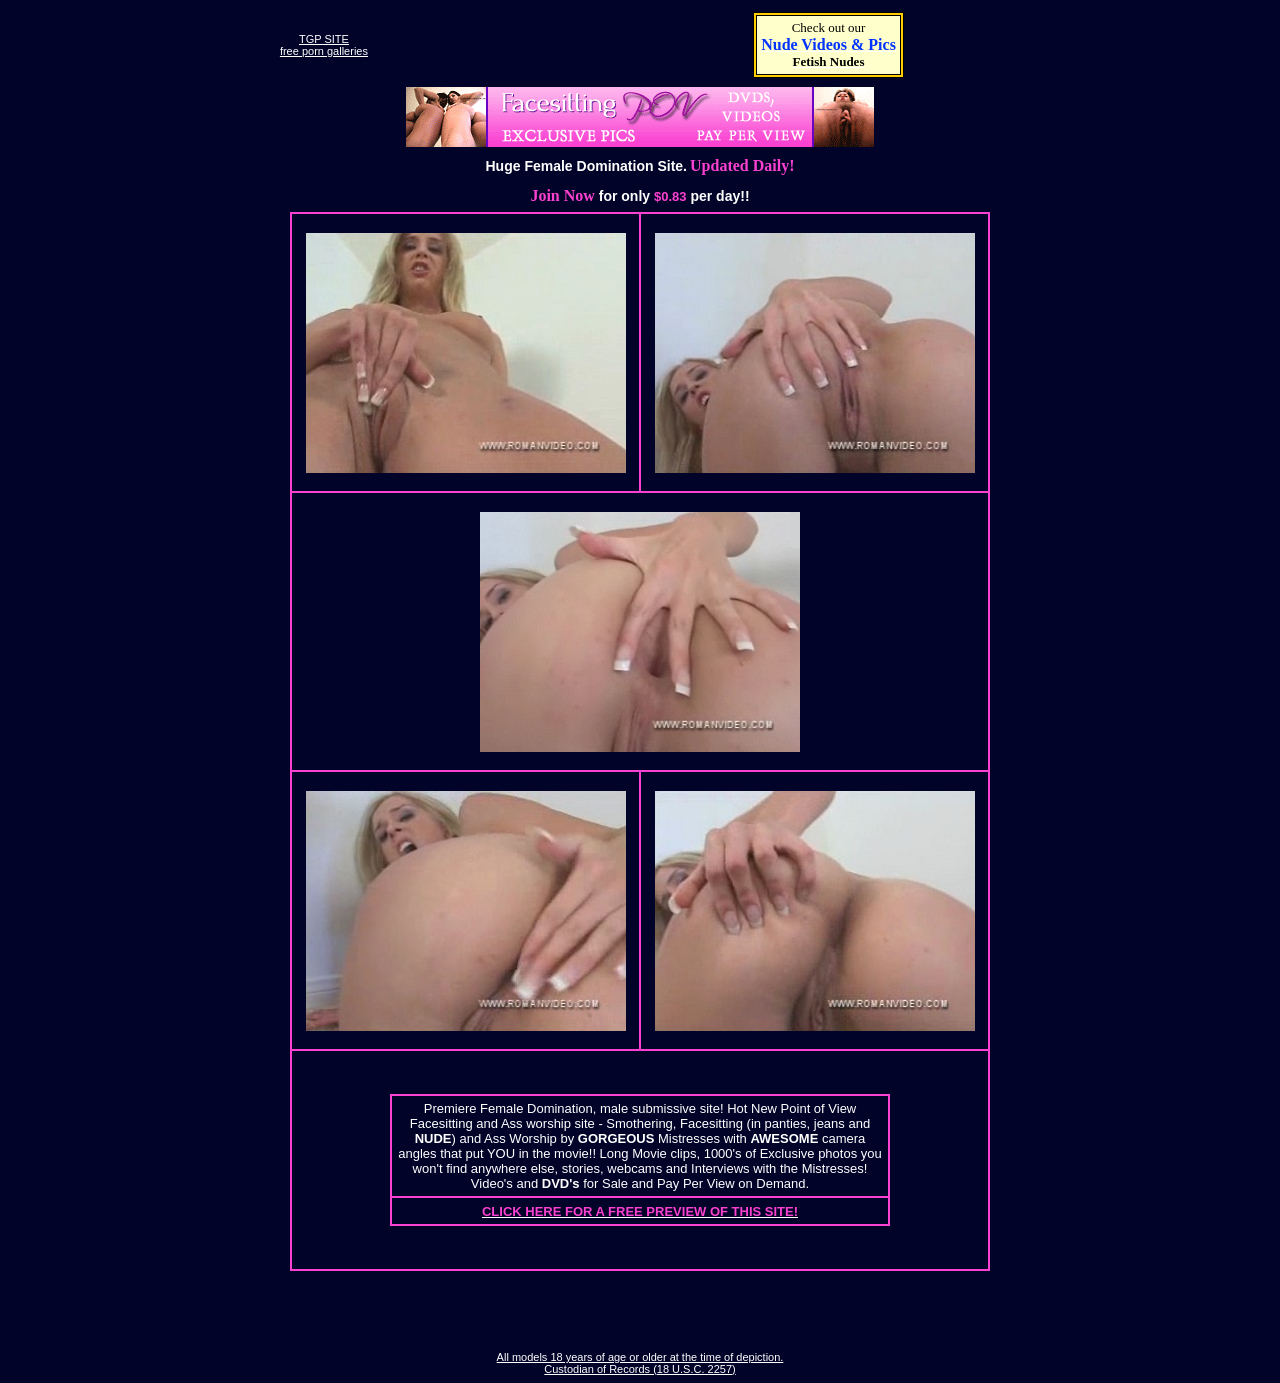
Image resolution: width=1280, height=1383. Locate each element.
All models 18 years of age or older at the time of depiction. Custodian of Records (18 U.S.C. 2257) (640, 1363)
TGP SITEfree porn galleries (324, 45)
